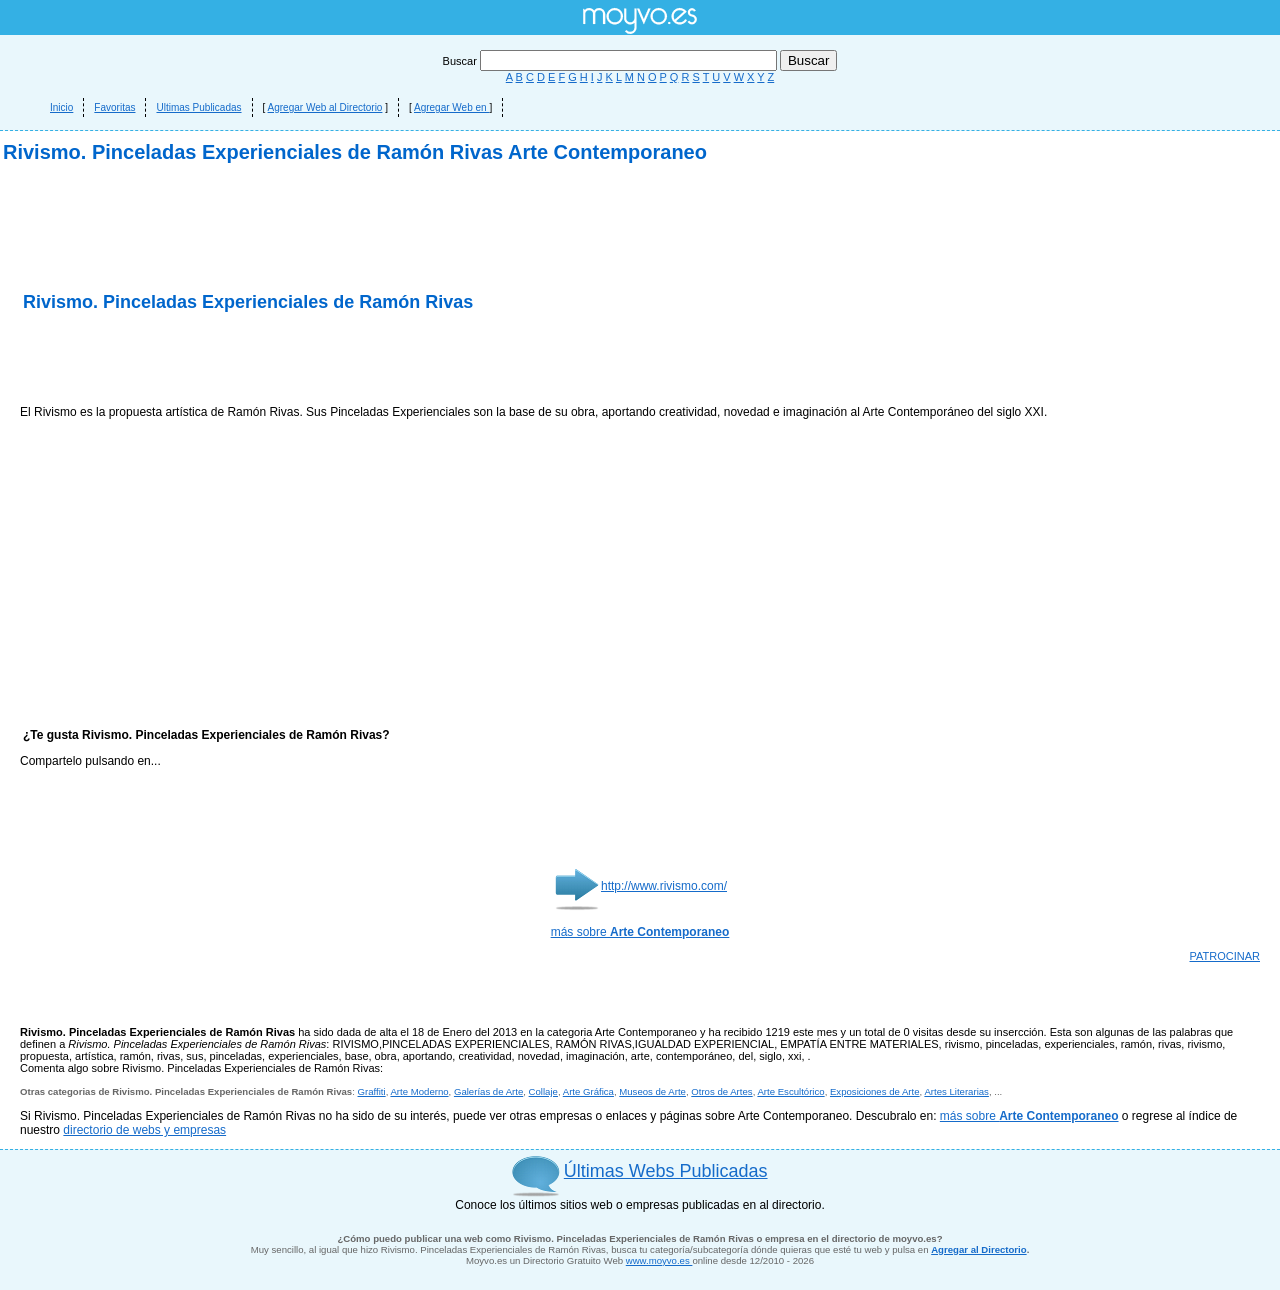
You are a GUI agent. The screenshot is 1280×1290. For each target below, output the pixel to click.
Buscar (611, 61)
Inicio (61, 107)
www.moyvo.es (659, 1260)
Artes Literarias (956, 1091)
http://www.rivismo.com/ (664, 886)
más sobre (640, 932)
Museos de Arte (652, 1091)
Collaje (543, 1091)
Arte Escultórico (790, 1091)
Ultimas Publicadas (198, 107)
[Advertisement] (254, 360)
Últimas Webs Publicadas (666, 1171)
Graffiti (372, 1091)
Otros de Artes (721, 1091)
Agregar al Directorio (978, 1249)
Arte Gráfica (588, 1091)
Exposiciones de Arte (875, 1091)
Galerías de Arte (488, 1091)
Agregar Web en (451, 107)
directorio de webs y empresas (144, 1130)
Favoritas (114, 107)
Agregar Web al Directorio (325, 107)
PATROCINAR (1225, 956)
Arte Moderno (419, 1091)
